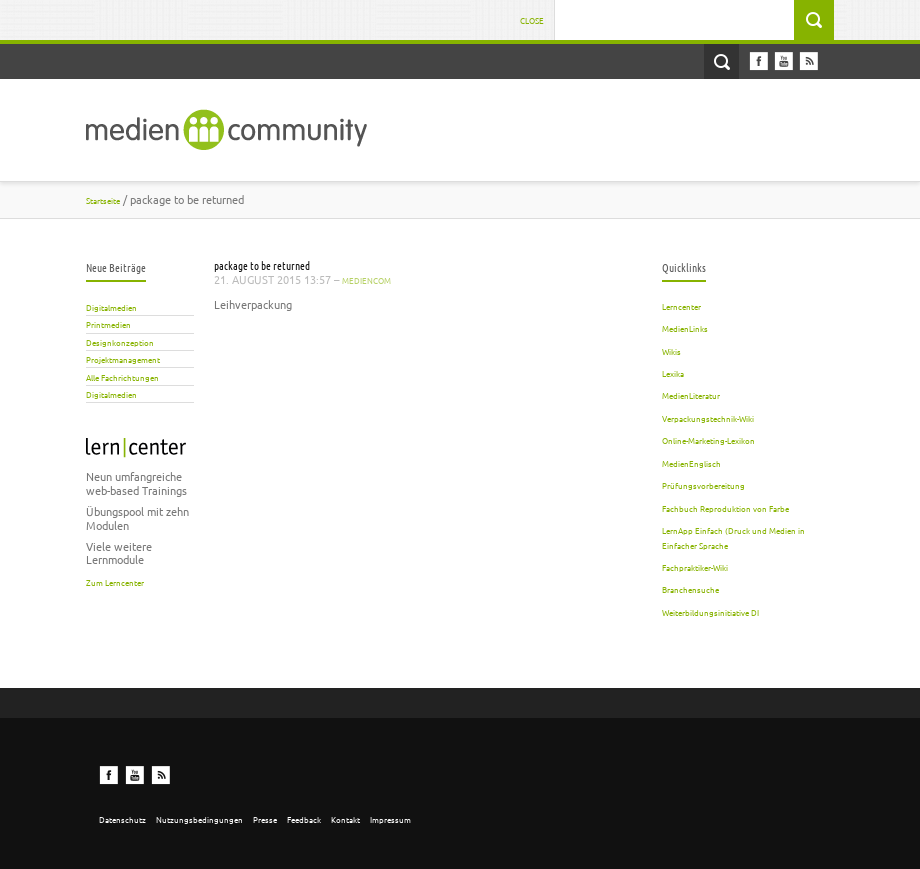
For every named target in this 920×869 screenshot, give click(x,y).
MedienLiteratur (691, 395)
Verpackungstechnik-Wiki (708, 418)
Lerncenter (681, 306)
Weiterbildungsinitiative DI (710, 612)
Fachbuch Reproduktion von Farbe (725, 508)
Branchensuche (690, 589)
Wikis (671, 351)
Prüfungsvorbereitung (703, 485)
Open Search (721, 61)
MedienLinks (685, 328)
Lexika (673, 373)
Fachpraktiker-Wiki (695, 567)
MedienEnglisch (691, 463)
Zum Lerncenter (115, 582)
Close (532, 20)
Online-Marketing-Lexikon (708, 440)
